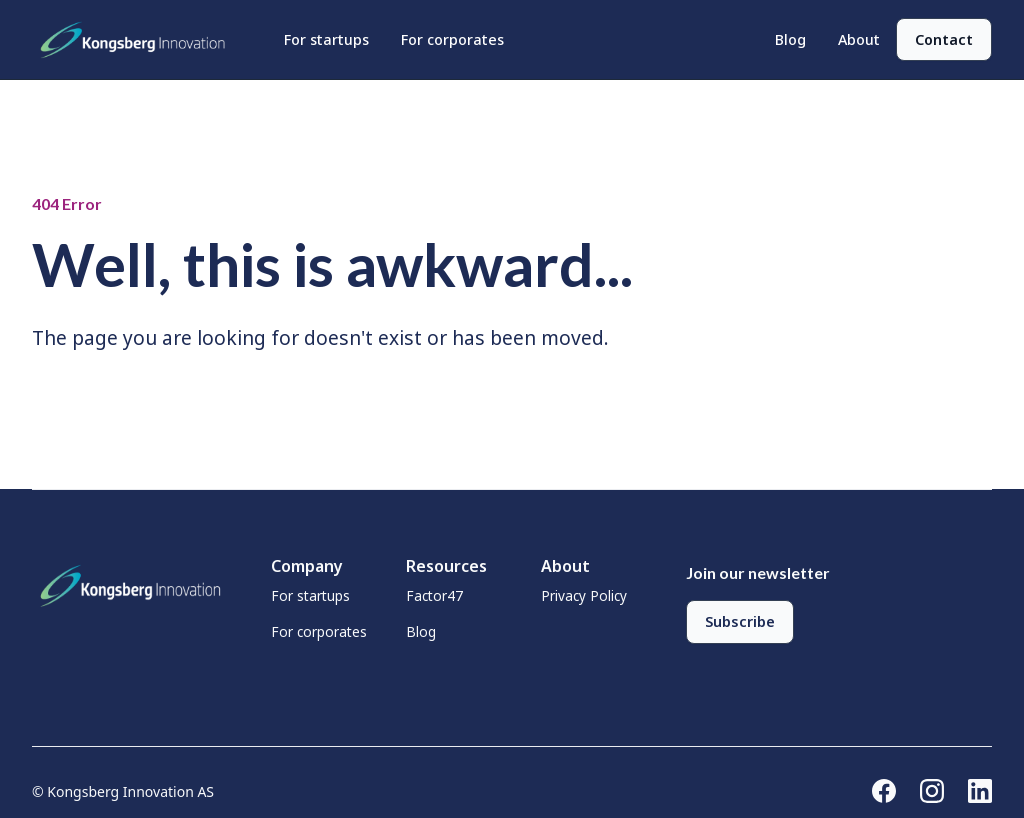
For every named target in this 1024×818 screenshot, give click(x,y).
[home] (138, 40)
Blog (790, 39)
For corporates (452, 39)
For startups (326, 39)
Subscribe (740, 621)
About (859, 39)
